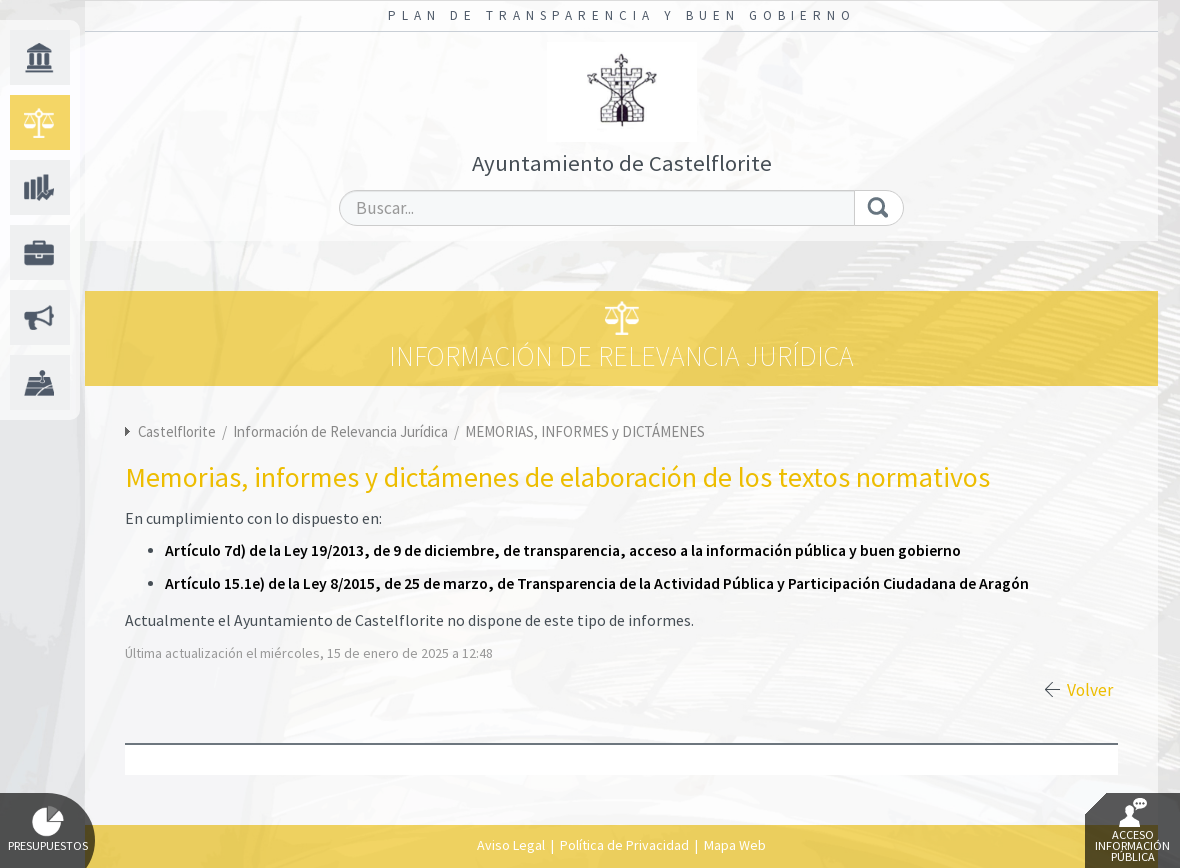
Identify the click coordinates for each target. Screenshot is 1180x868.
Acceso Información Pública (1132, 831)
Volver (1090, 690)
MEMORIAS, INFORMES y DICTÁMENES (585, 431)
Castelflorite (177, 431)
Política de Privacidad (624, 845)
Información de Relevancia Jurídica (342, 431)
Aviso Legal (511, 845)
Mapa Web (735, 845)
